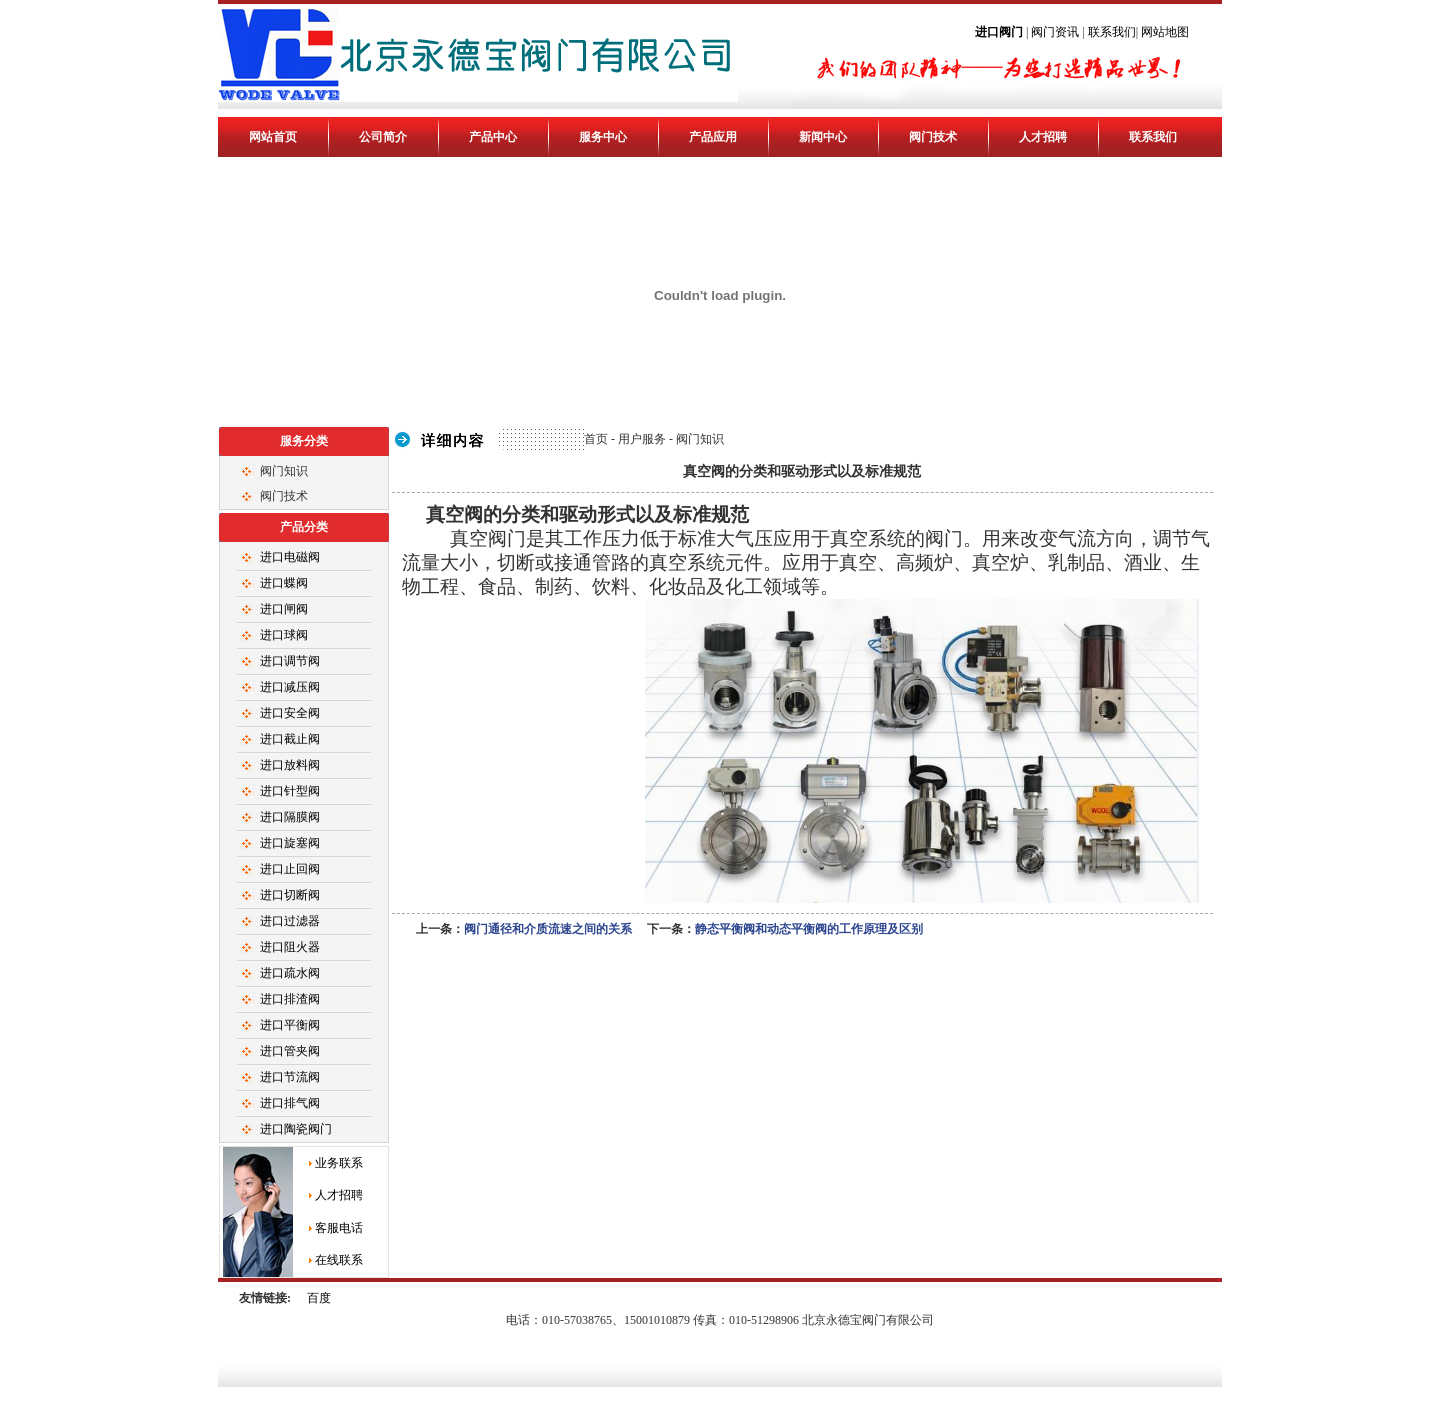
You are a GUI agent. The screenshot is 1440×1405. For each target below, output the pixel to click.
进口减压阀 (290, 687)
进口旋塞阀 (290, 843)
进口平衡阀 (290, 1025)
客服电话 (339, 1228)
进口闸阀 (284, 609)
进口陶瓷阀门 (296, 1129)
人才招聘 (1043, 137)
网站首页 (273, 137)
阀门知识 (284, 471)
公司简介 (383, 137)
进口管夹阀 (290, 1051)
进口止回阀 (290, 869)
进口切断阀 (290, 895)
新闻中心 (823, 137)
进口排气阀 (290, 1103)
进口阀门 (1000, 32)
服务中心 (603, 137)
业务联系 (339, 1163)
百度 (319, 1298)
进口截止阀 (290, 739)
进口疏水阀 (290, 973)
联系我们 (1112, 32)
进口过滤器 (290, 921)
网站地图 (1165, 32)
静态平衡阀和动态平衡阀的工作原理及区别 (809, 929)
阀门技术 (933, 137)
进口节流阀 (290, 1077)
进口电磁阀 (290, 557)
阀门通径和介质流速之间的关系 (548, 929)
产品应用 (713, 137)
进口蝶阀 (284, 583)
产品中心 (493, 137)
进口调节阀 (290, 661)
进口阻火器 (290, 947)
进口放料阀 (290, 765)
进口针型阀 (290, 791)
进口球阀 (284, 635)
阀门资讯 (1055, 32)
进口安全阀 (290, 713)
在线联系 (339, 1260)
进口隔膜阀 (290, 817)
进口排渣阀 (290, 999)
